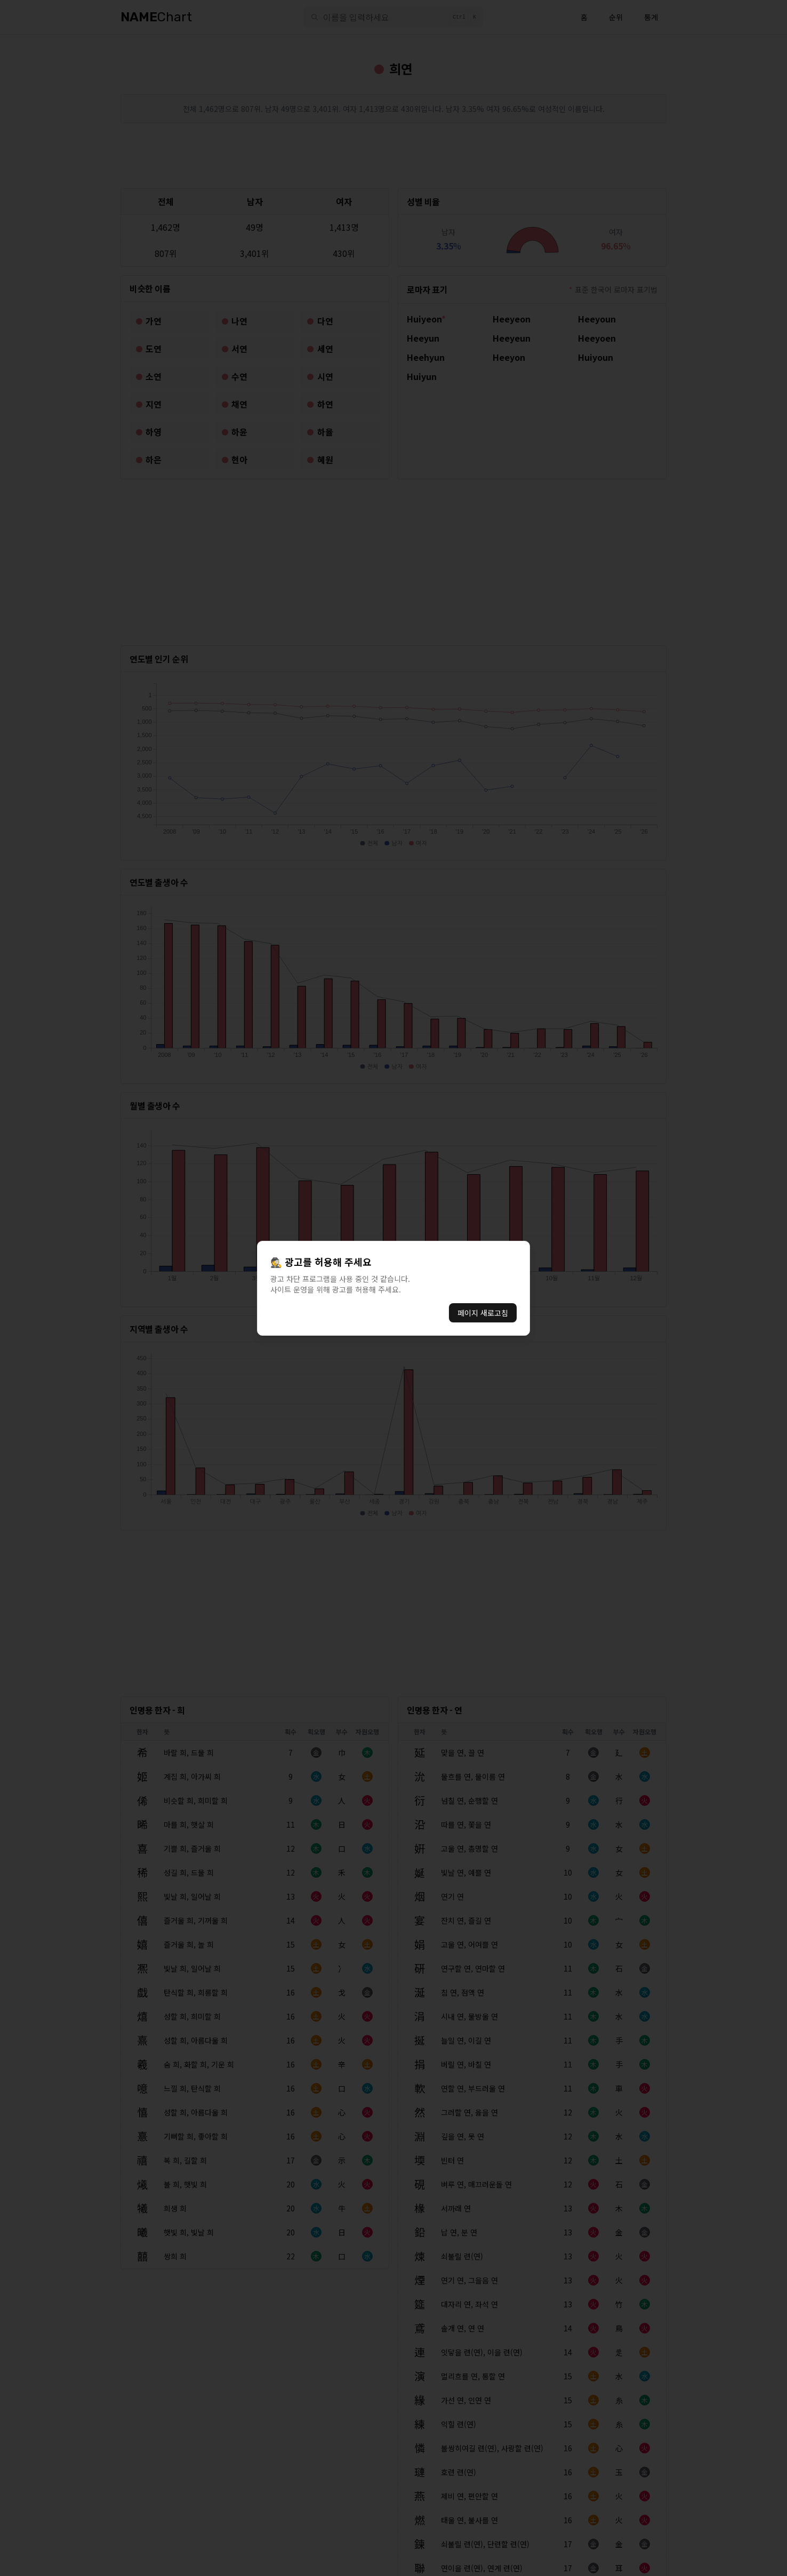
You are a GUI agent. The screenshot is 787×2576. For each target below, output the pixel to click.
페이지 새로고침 (482, 1312)
